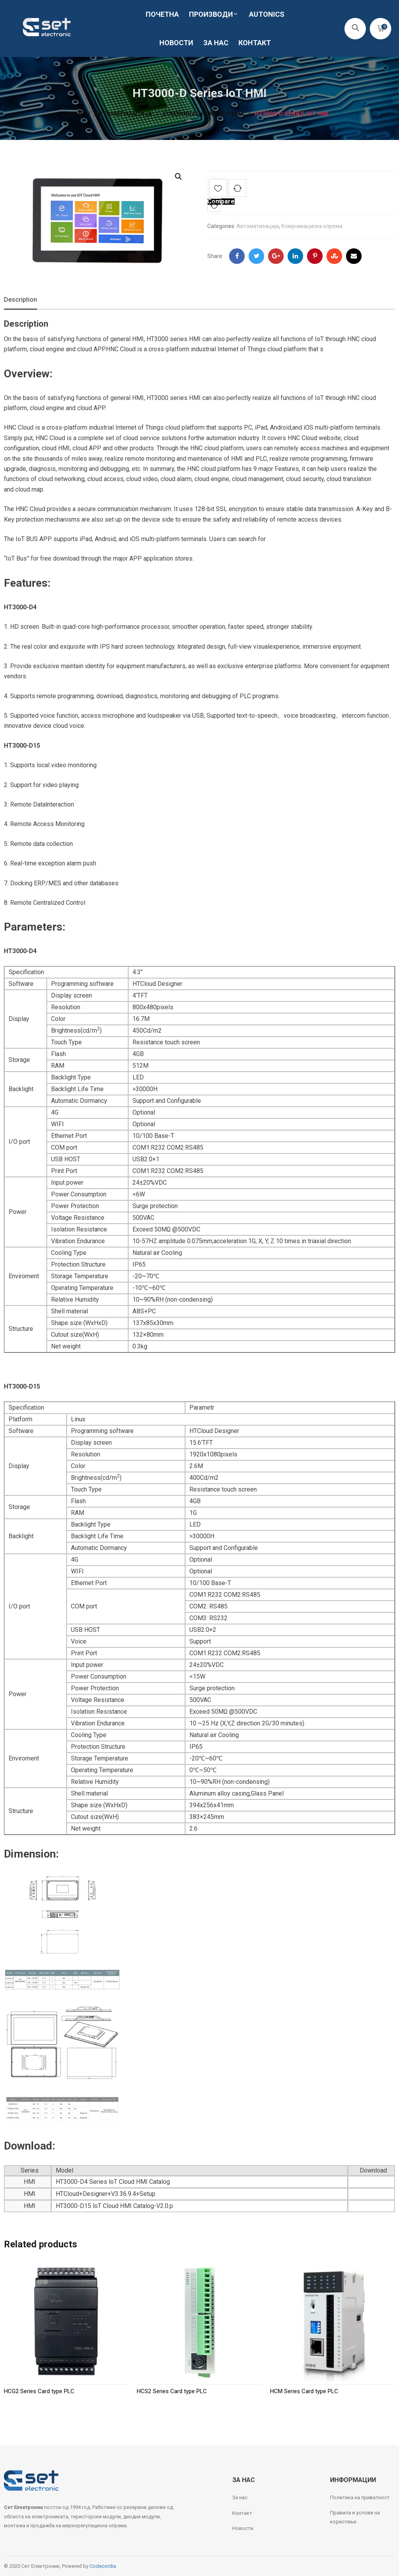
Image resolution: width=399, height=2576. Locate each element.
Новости (242, 2528)
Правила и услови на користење (355, 2517)
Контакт (242, 2513)
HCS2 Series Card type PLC (172, 2391)
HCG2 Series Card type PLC (39, 2391)
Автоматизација (258, 226)
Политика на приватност (360, 2497)
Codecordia (103, 2566)
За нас (239, 2497)
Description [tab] (20, 299)
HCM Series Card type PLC (304, 2391)
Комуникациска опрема (312, 226)
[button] (178, 177)
